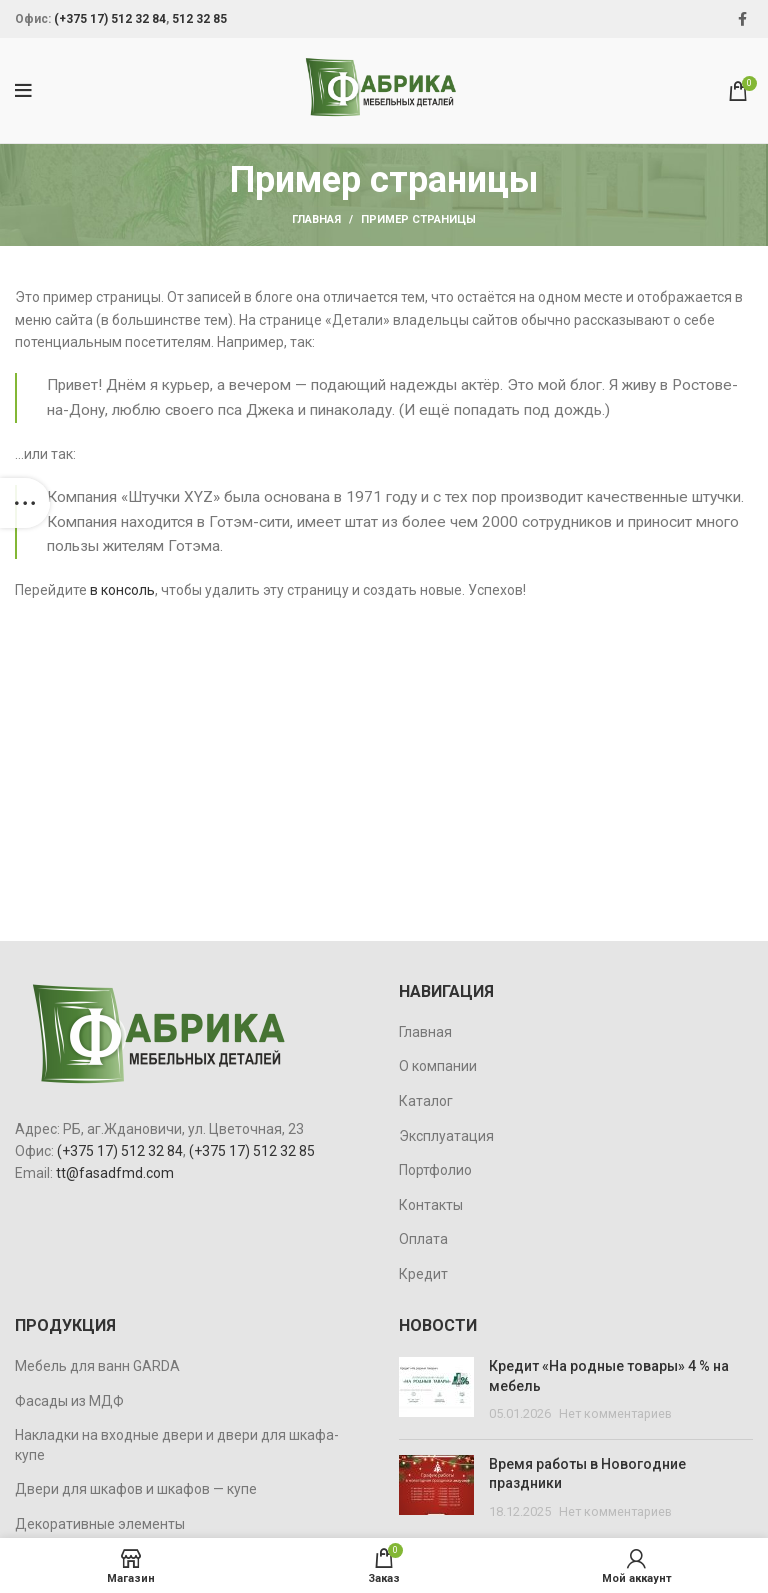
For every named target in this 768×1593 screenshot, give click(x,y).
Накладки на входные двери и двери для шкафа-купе (177, 1445)
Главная (316, 219)
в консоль (122, 590)
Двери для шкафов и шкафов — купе (136, 1489)
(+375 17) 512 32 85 (252, 1151)
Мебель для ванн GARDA (97, 1366)
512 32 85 (199, 19)
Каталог (426, 1101)
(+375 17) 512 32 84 (110, 19)
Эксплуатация (446, 1136)
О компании (438, 1066)
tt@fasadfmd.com (115, 1173)
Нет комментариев (615, 1413)
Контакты (431, 1205)
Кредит (423, 1274)
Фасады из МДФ (69, 1401)
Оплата (423, 1239)
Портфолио (435, 1170)
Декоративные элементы (100, 1524)
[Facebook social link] (742, 19)
